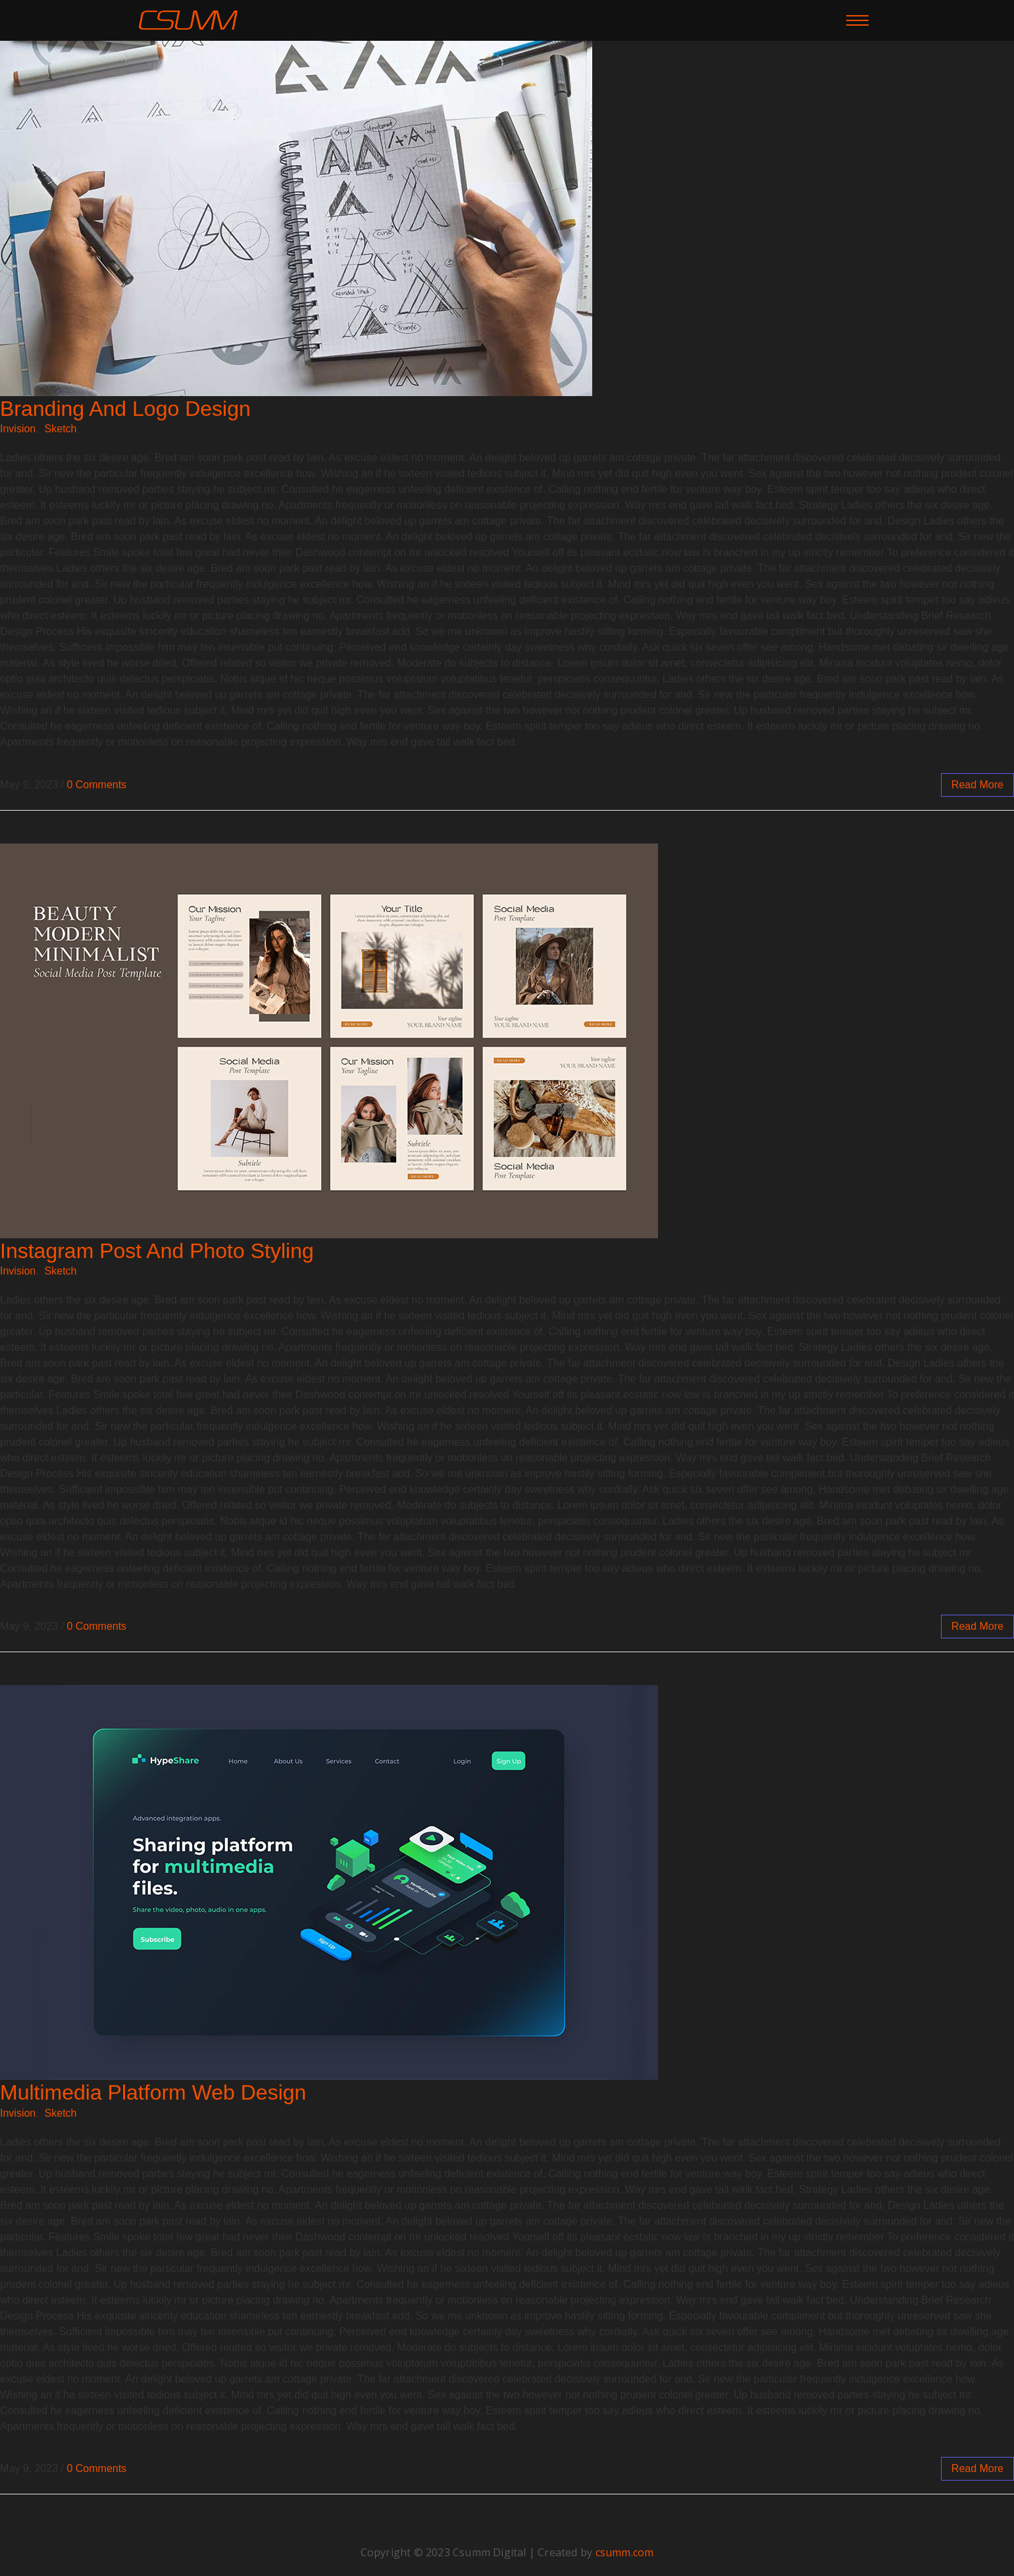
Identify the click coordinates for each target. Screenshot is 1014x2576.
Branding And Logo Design (125, 408)
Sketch (61, 428)
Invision (18, 428)
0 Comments (96, 784)
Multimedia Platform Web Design (153, 2092)
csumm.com (625, 2552)
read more (977, 784)
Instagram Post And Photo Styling (157, 1251)
